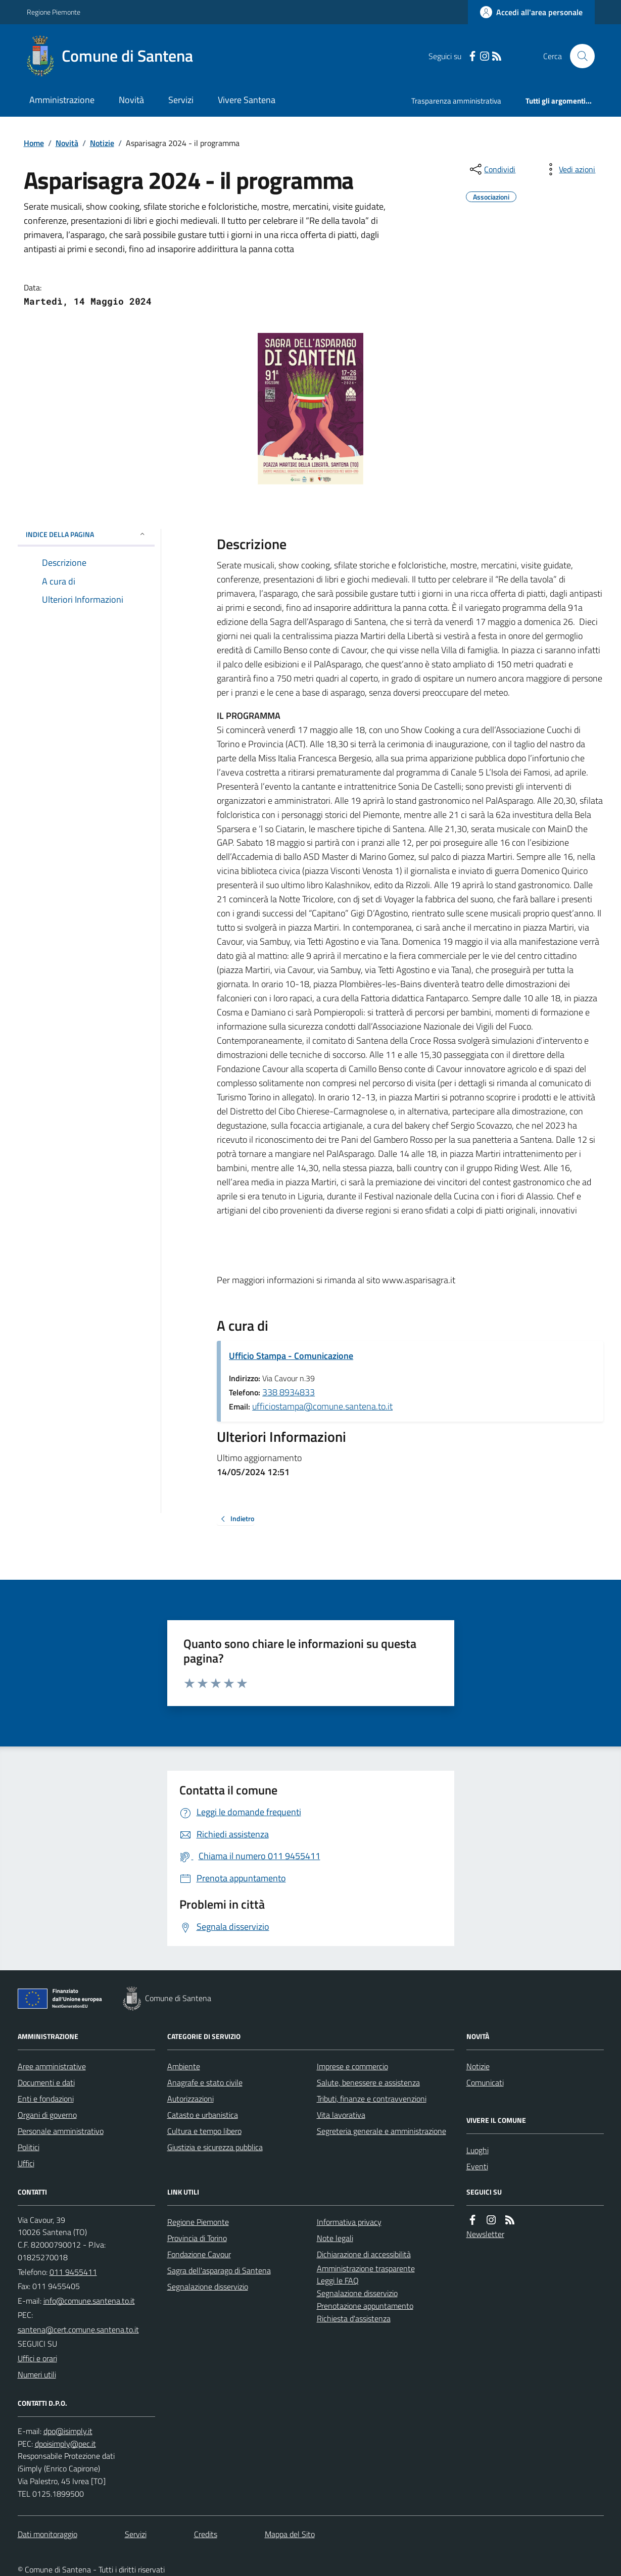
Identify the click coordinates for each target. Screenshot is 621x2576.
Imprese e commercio (352, 2066)
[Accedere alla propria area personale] (531, 12)
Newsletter (485, 2234)
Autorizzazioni (190, 2099)
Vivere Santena (246, 100)
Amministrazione (61, 100)
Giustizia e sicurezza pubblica (215, 2147)
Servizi (181, 100)
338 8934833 (288, 1392)
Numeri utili (37, 2374)
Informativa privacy (349, 2222)
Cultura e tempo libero (204, 2131)
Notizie (102, 143)
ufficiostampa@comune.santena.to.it (322, 1406)
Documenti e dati (46, 2082)
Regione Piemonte (53, 12)
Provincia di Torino (197, 2238)
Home (34, 143)
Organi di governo (47, 2115)
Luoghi (477, 2150)
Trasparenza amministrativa (456, 101)
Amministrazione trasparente (366, 2268)
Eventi (477, 2166)
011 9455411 (73, 2272)
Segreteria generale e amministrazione (381, 2131)
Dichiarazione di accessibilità (364, 2254)
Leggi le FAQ (338, 2280)
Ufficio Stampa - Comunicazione (291, 1356)
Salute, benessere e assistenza (368, 2082)
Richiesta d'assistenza (354, 2318)
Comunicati (485, 2082)
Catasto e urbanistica (202, 2115)
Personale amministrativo (61, 2131)
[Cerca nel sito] (578, 56)
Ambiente (183, 2066)
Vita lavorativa (341, 2115)
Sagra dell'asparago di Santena (219, 2270)
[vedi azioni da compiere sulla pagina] (569, 169)
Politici (28, 2147)
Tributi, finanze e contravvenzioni (371, 2099)
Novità (131, 100)
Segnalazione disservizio (207, 2286)
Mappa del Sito (290, 2534)
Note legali (335, 2238)
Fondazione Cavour (199, 2254)
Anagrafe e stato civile (205, 2082)
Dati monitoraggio (47, 2534)
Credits (205, 2534)
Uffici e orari (37, 2358)
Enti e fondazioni (46, 2099)
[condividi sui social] (491, 169)
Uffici (26, 2163)
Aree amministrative (52, 2066)
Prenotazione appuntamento (365, 2306)
